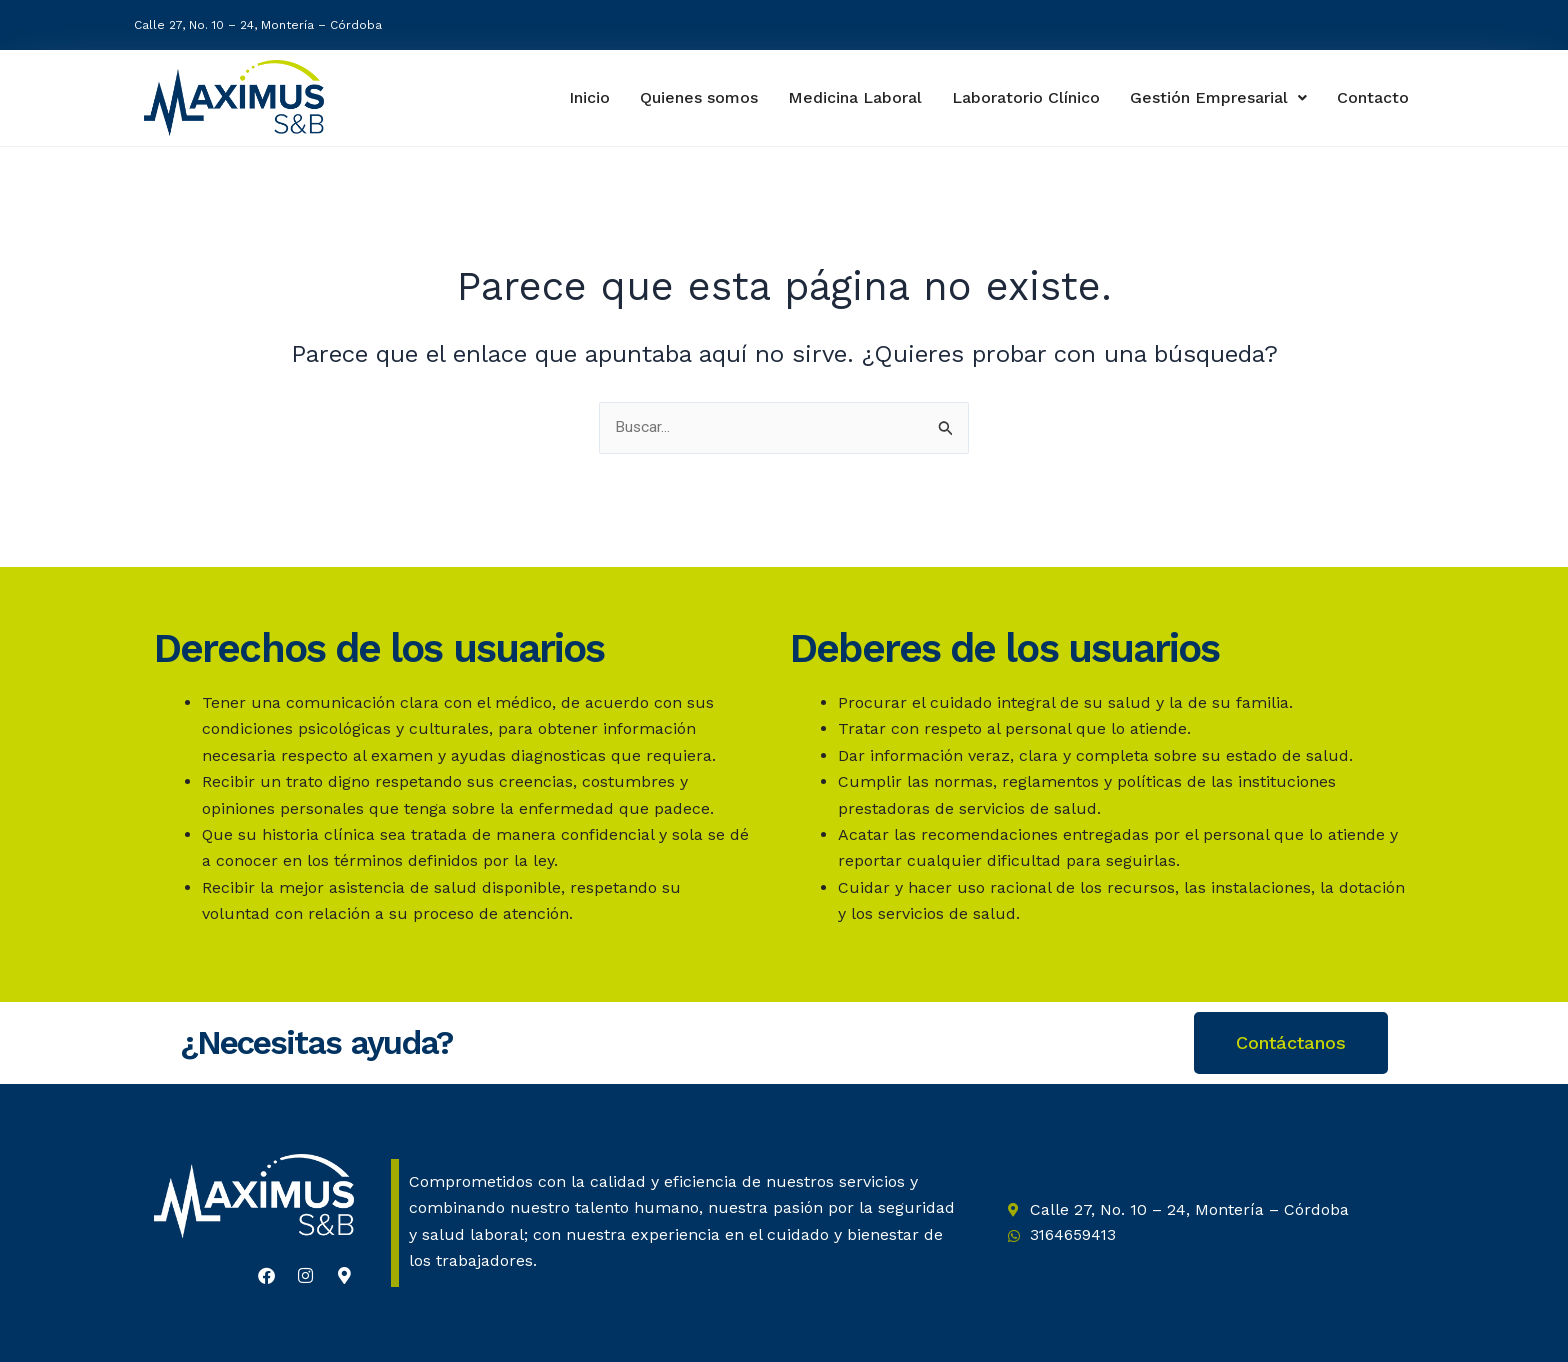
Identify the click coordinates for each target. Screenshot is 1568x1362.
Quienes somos (692, 97)
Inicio (580, 97)
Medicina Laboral (850, 97)
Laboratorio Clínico (1023, 97)
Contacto (1374, 98)
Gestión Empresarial (1219, 97)
